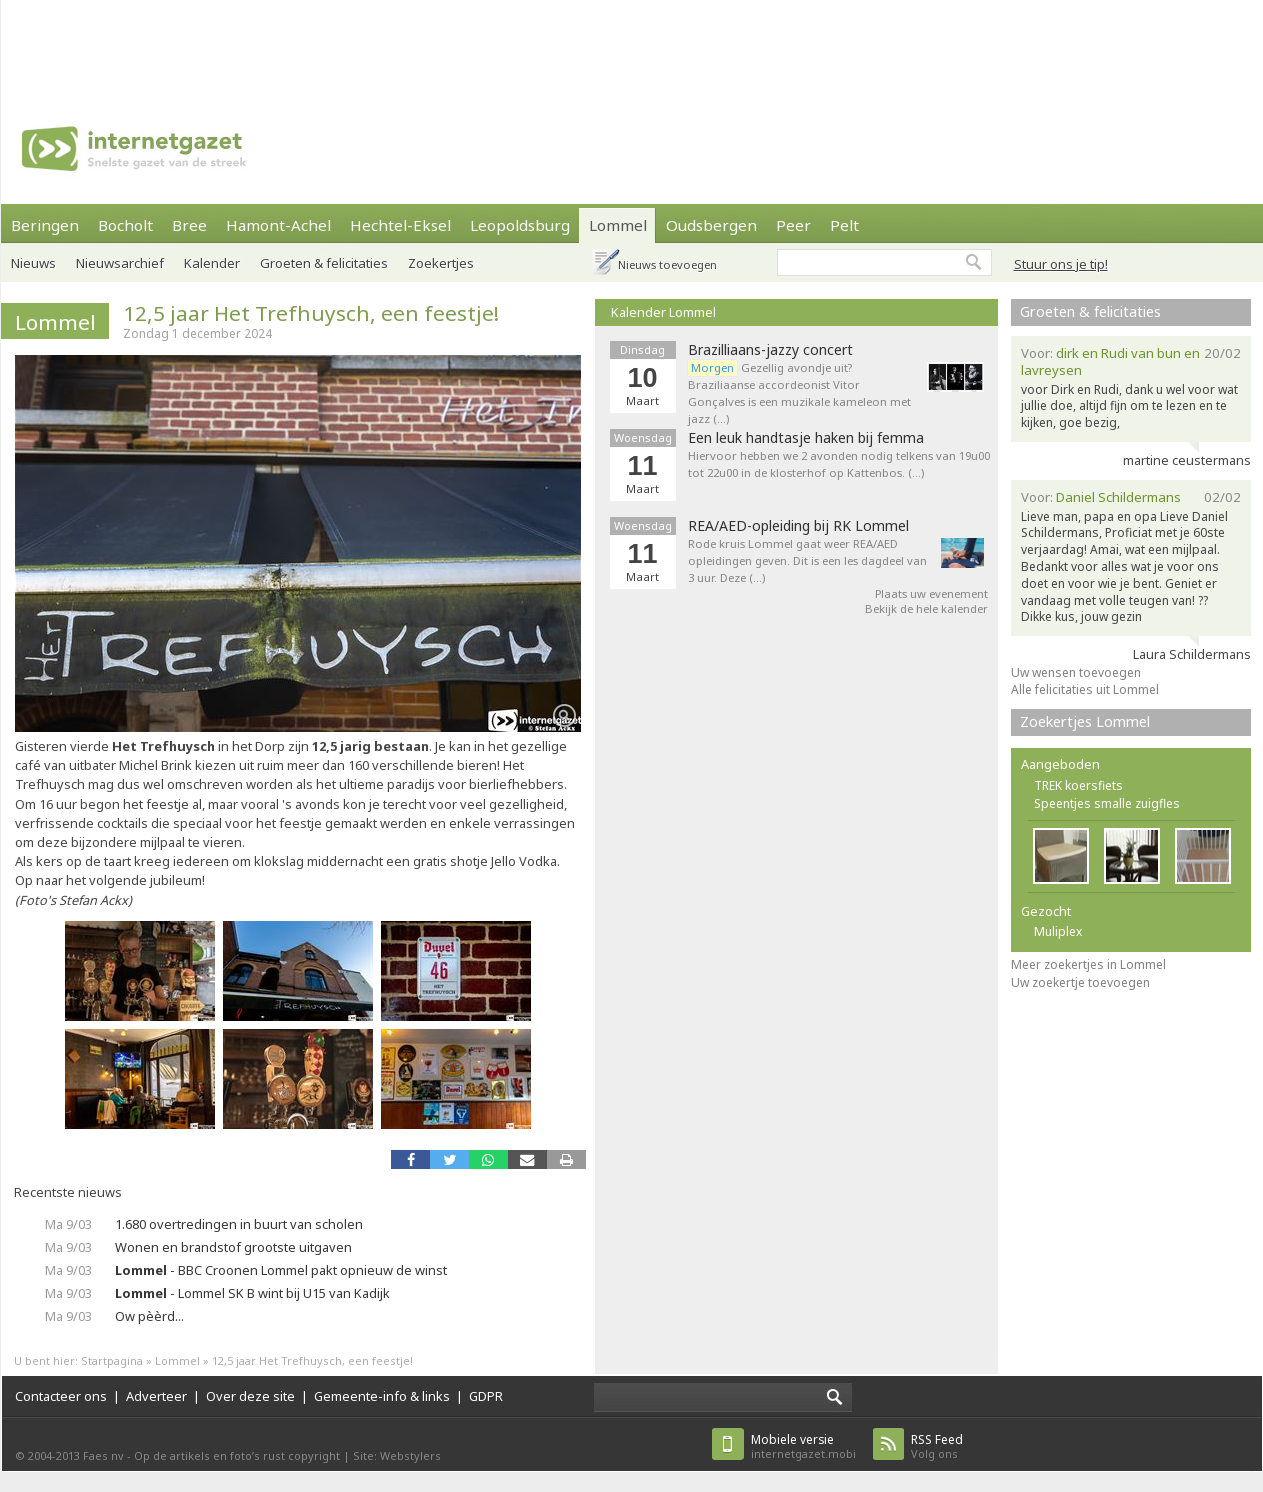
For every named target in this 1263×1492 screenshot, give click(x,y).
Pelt (844, 225)
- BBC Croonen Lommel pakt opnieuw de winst (281, 1270)
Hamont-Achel (278, 225)
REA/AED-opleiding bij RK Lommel (798, 526)
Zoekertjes (441, 263)
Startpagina (112, 1360)
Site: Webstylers (397, 1455)
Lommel (618, 225)
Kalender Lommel (663, 312)
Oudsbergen (711, 225)
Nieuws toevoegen (667, 264)
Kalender (212, 263)
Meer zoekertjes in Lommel (1088, 964)
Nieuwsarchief (120, 263)
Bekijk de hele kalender (926, 608)
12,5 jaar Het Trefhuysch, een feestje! (311, 313)
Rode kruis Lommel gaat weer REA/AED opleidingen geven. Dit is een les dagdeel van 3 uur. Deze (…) (807, 560)
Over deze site (250, 1396)
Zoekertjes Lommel (1085, 721)
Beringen (45, 225)
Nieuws (33, 263)
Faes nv (103, 1455)
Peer (793, 225)
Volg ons (937, 1446)
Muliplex (1058, 931)
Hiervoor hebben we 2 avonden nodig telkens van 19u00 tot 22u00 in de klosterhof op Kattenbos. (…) (839, 464)
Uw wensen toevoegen (1076, 672)
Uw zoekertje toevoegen (1080, 982)
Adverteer (156, 1396)
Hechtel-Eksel (400, 225)
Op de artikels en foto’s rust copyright (237, 1455)
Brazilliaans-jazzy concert (770, 350)
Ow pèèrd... (149, 1316)
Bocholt (125, 225)
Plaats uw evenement (931, 593)
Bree (189, 225)
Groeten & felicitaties (324, 263)
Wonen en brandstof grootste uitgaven (233, 1247)
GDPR (486, 1396)
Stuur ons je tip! (1061, 264)
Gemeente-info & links (382, 1396)
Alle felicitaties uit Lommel (1085, 689)
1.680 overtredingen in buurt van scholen (239, 1224)
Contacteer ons (61, 1396)
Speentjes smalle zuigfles (1107, 803)
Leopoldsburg (520, 225)
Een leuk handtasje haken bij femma (806, 438)
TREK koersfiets (1078, 785)
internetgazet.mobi (803, 1446)
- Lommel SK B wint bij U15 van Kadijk (252, 1293)
